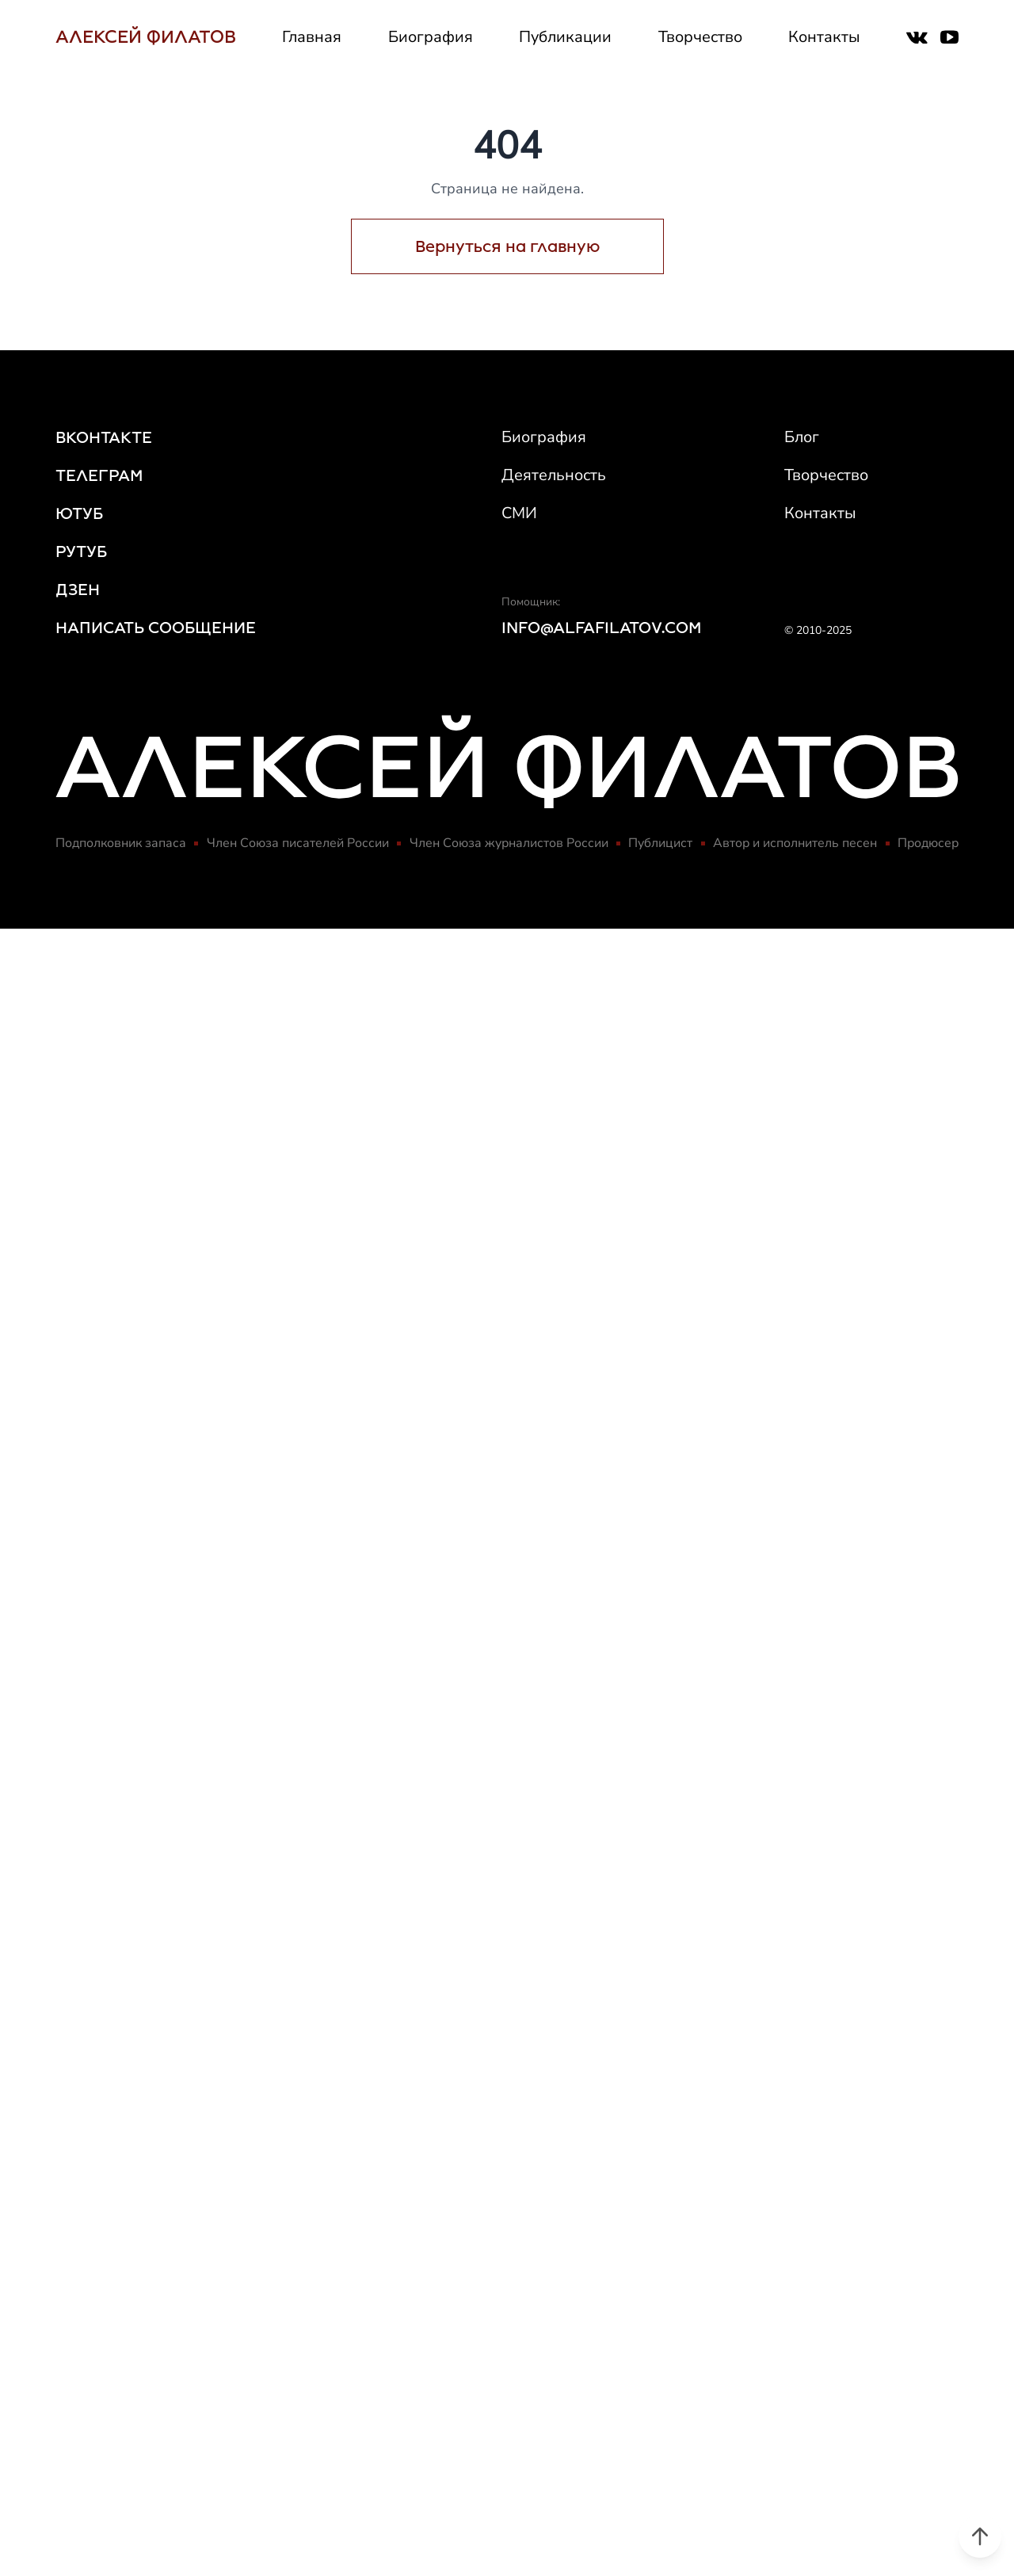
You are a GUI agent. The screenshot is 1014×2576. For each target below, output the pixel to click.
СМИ (519, 513)
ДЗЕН (77, 589)
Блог (801, 437)
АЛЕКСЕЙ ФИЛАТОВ (145, 37)
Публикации (565, 37)
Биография (430, 37)
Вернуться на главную (507, 246)
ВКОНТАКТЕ (103, 437)
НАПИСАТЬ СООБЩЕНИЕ (155, 627)
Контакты (824, 37)
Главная (311, 37)
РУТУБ (81, 551)
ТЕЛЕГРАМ (99, 475)
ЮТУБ (79, 513)
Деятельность (553, 475)
